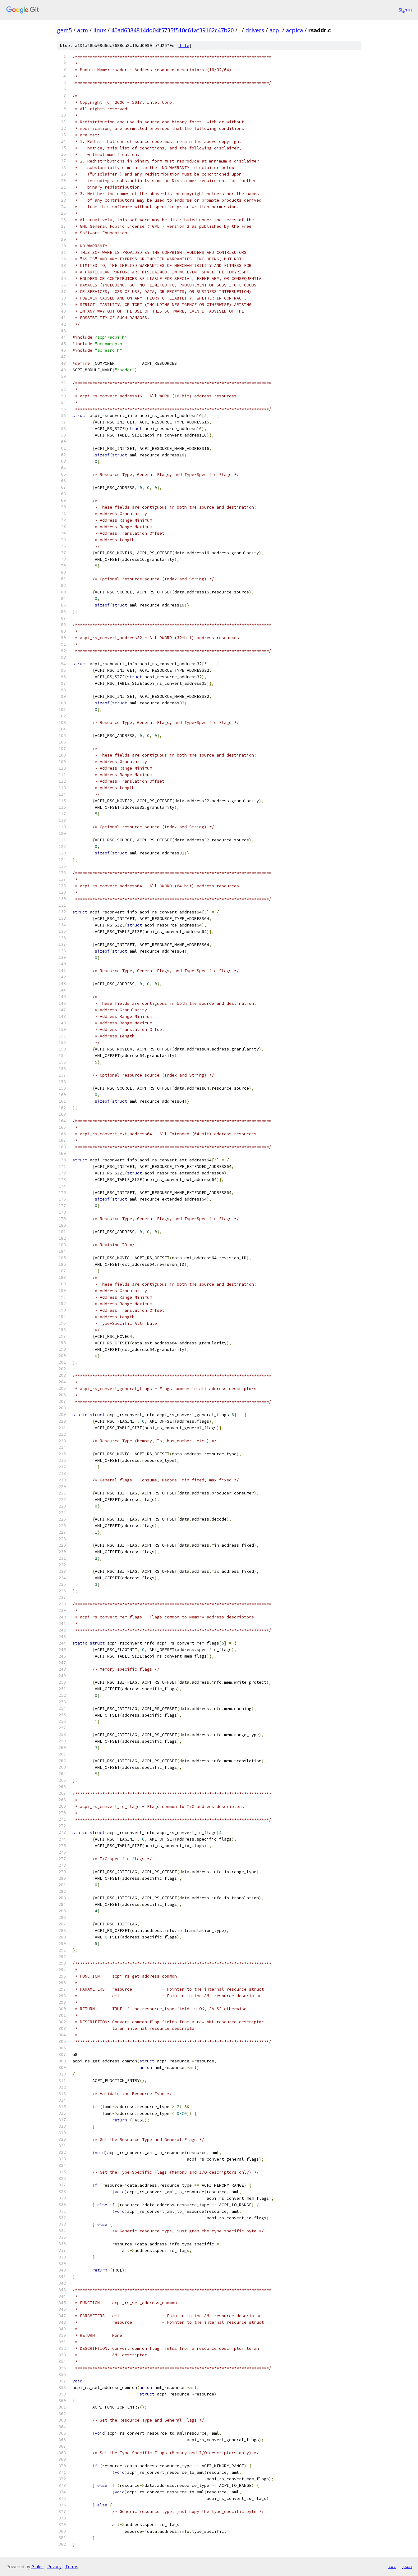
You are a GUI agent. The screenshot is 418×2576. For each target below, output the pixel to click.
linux (99, 30)
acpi (275, 30)
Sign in (405, 10)
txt (392, 2566)
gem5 (64, 30)
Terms (71, 2566)
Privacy (54, 2566)
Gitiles (37, 2566)
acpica (294, 30)
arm (82, 30)
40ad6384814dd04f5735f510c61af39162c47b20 (172, 30)
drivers (255, 30)
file (184, 45)
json (407, 2566)
